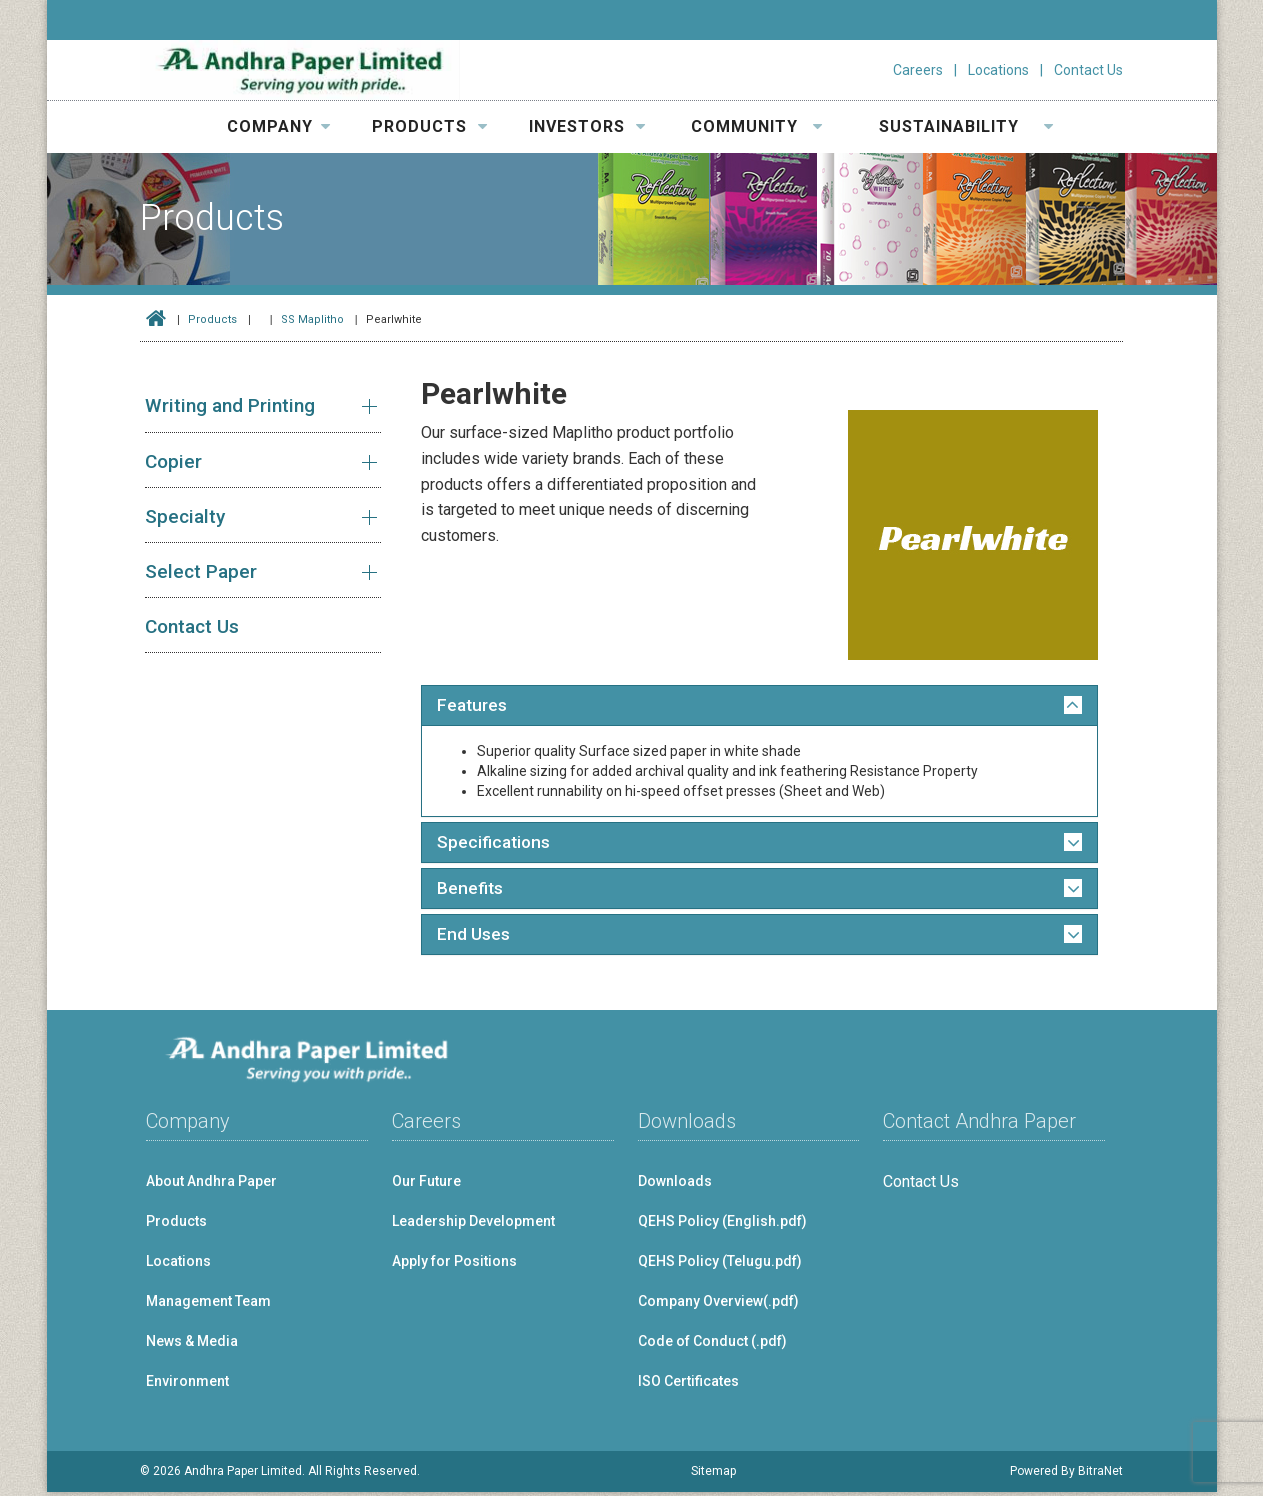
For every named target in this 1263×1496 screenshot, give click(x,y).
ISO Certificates (688, 1385)
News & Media (192, 1345)
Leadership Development (473, 1225)
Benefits (471, 891)
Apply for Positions (454, 1265)
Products (212, 319)
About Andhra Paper (211, 1185)
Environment (187, 1385)
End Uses (473, 938)
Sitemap (713, 1475)
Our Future (426, 1185)
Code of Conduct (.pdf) (712, 1345)
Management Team (208, 1305)
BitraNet (1100, 1475)
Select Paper (201, 571)
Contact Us (1088, 70)
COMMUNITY (757, 126)
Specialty (185, 516)
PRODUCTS (430, 126)
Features (473, 706)
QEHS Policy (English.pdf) (722, 1225)
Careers (918, 70)
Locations (998, 70)
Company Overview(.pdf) (718, 1305)
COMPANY (279, 126)
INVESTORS (587, 126)
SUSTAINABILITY (967, 126)
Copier (173, 461)
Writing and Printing (230, 405)
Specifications (495, 844)
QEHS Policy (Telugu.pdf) (720, 1265)
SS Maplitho (312, 319)
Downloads (675, 1185)
